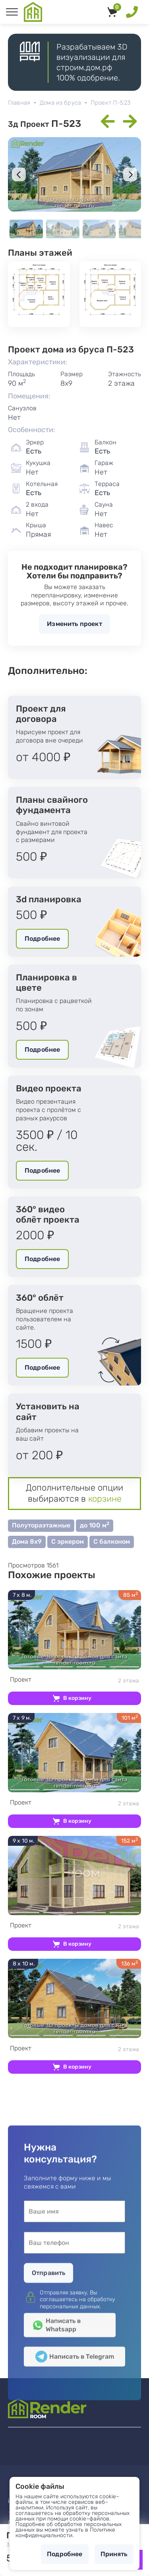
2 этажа (74, 1680)
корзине (105, 1498)
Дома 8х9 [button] (27, 1541)
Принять (114, 2554)
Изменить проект (74, 624)
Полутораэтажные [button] (41, 1525)
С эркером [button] (67, 1541)
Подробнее (42, 938)
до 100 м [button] (94, 1525)
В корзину (77, 1698)
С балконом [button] (111, 1541)
